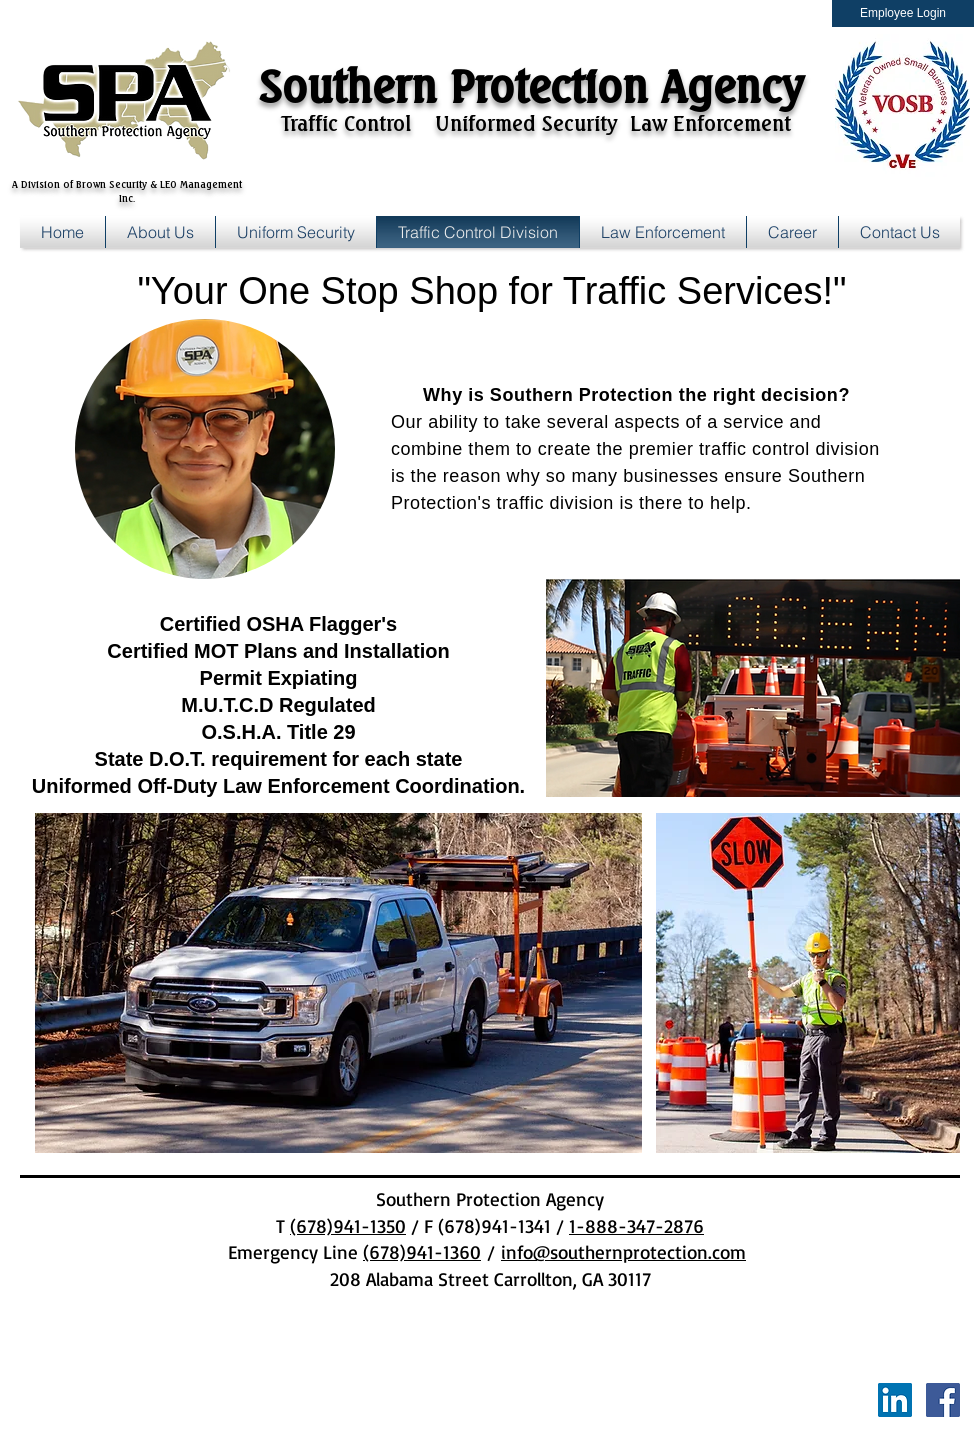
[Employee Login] (903, 13)
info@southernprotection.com (623, 1252)
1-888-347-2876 (636, 1226)
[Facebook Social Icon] (943, 1400)
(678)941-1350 (348, 1226)
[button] (792, 232)
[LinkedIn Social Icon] (895, 1400)
